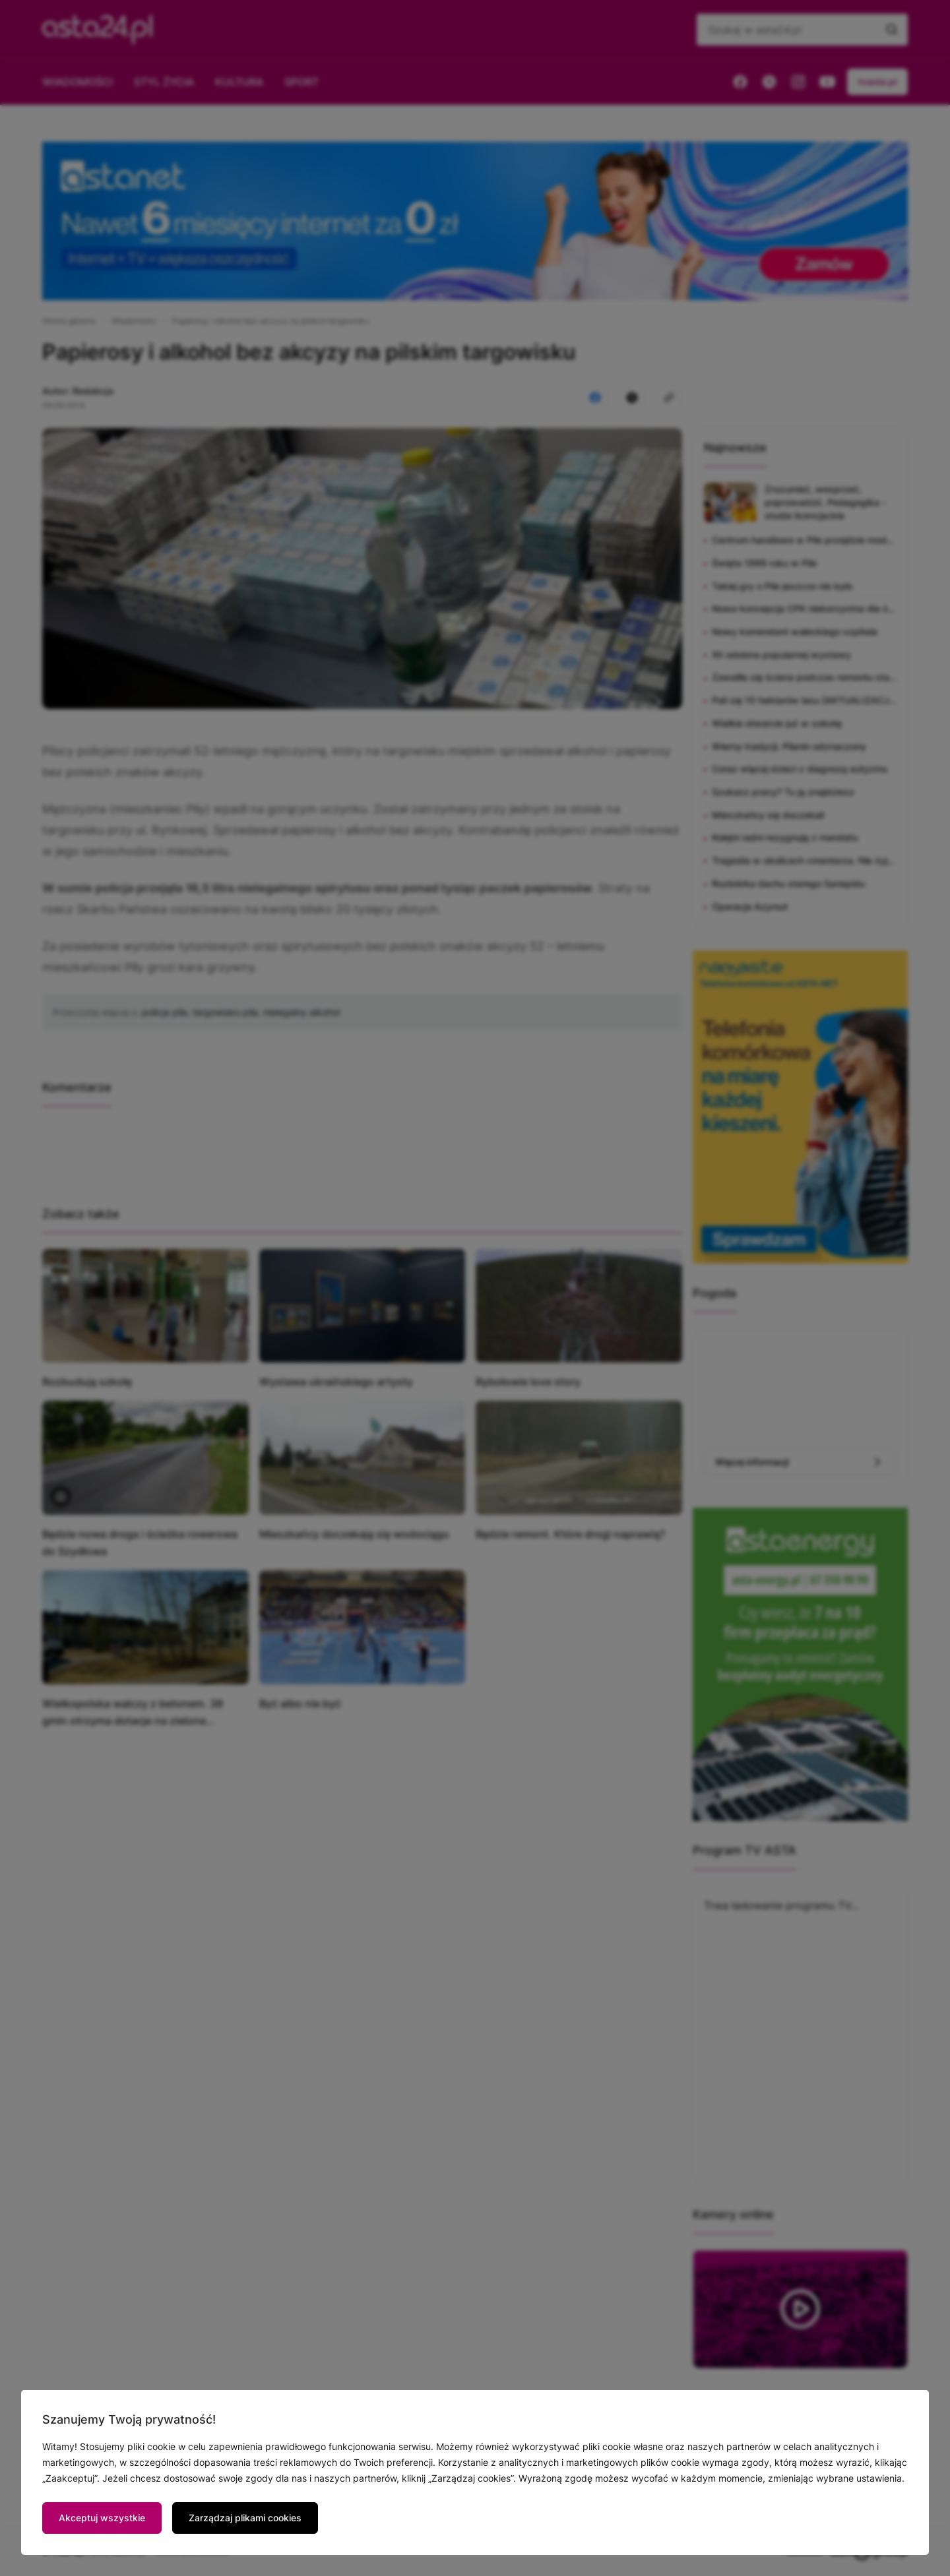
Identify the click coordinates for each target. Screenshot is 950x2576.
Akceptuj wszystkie (102, 2517)
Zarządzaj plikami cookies (245, 2517)
